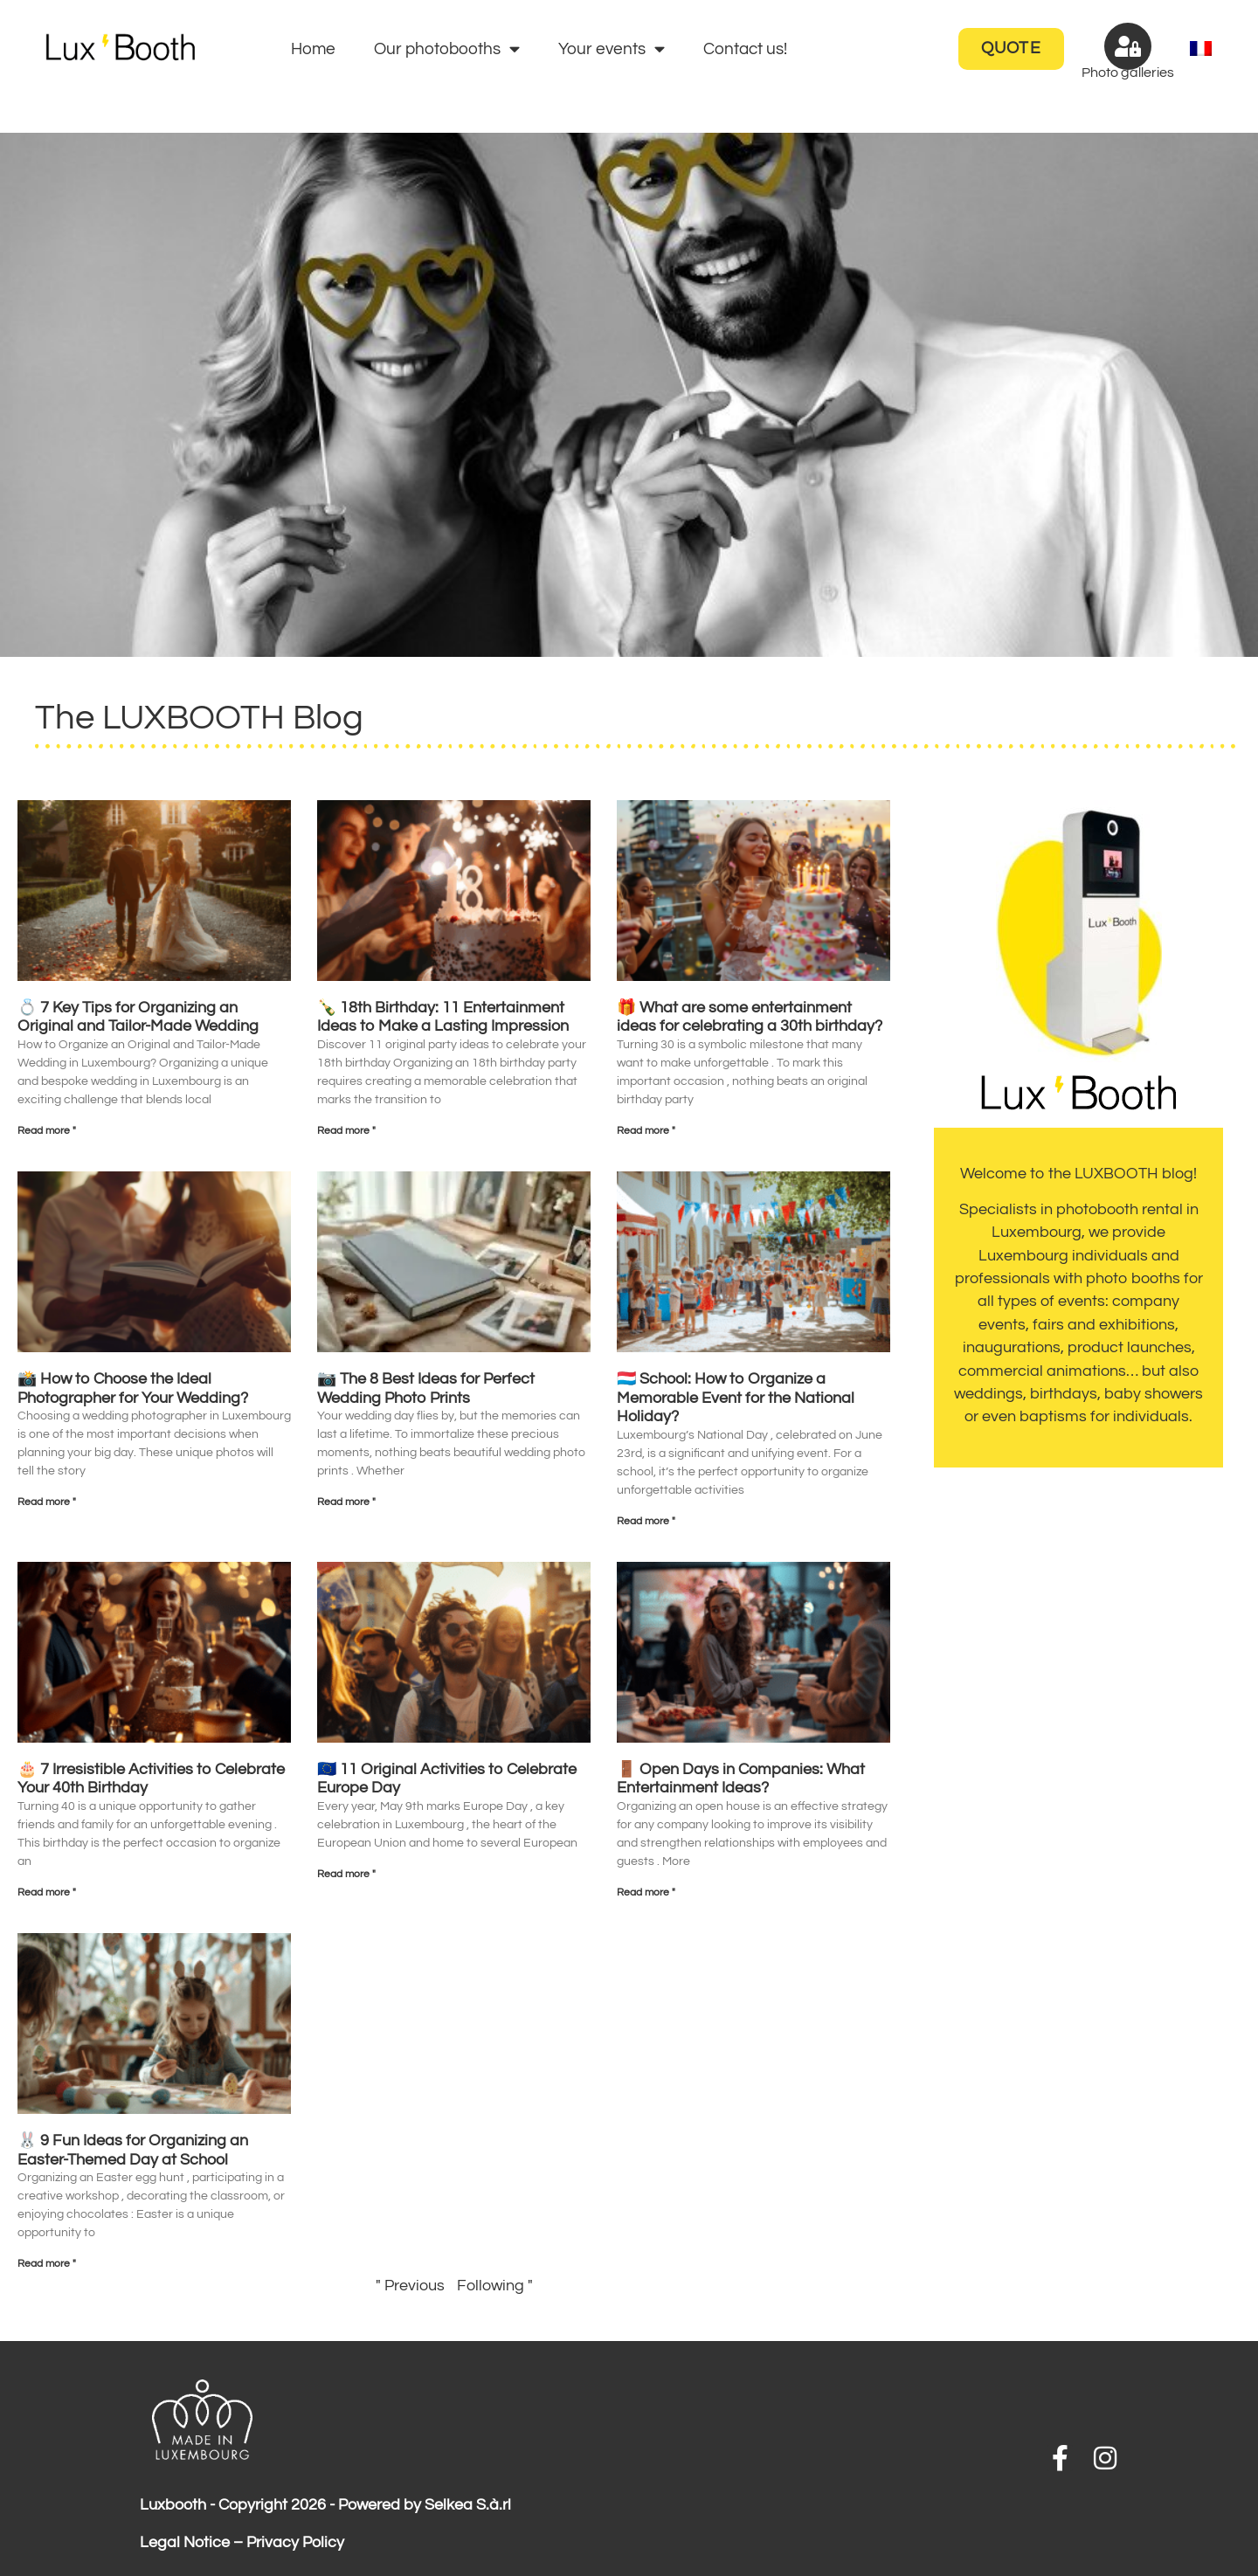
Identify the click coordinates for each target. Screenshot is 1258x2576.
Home (313, 49)
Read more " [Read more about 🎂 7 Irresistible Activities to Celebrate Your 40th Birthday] (46, 1892)
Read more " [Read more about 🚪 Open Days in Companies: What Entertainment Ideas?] (646, 1892)
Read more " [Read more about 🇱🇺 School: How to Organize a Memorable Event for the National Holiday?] (646, 1521)
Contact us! (745, 49)
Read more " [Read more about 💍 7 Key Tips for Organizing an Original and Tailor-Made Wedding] (46, 1130)
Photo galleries (1128, 72)
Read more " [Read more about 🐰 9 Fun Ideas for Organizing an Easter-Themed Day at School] (46, 2263)
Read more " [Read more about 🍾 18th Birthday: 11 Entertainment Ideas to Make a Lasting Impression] (346, 1130)
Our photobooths (447, 48)
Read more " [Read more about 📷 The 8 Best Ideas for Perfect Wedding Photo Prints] (346, 1502)
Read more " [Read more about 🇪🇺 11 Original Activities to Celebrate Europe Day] (346, 1874)
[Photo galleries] (1127, 46)
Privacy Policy (295, 2543)
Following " (495, 2286)
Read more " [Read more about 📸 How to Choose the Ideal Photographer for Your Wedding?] (46, 1502)
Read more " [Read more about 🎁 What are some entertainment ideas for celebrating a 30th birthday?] (646, 1130)
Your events (611, 48)
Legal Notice (185, 2543)
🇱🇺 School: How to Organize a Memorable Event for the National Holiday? (735, 1398)
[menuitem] (1200, 49)
